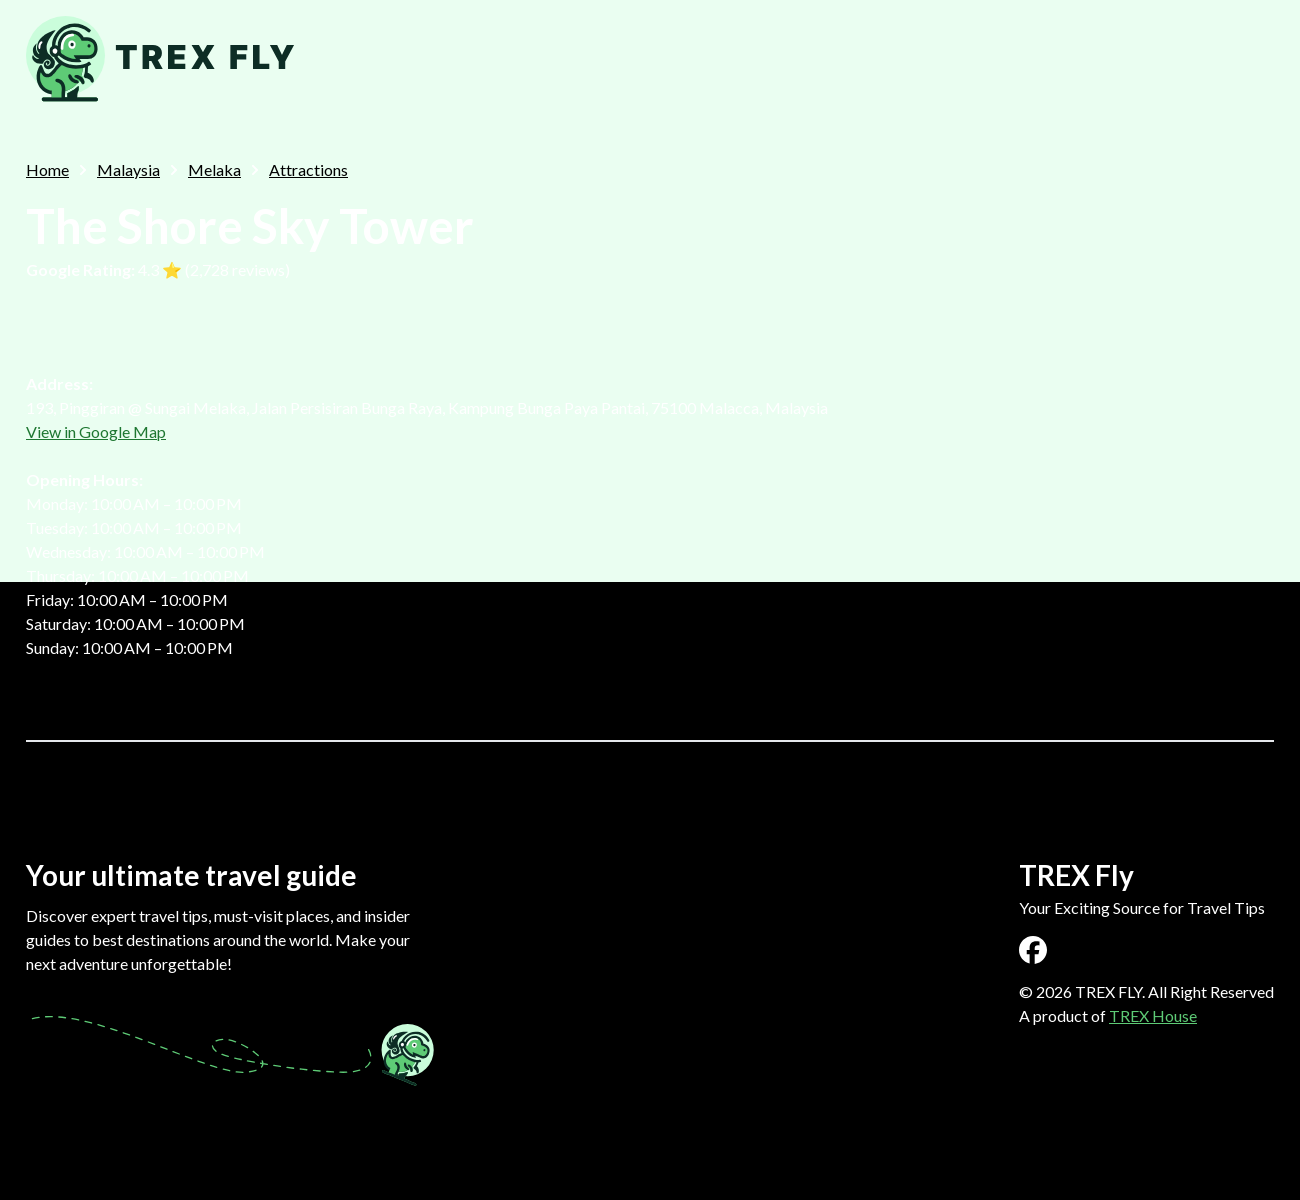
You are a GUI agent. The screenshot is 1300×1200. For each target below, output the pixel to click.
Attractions (308, 169)
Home (47, 169)
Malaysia (128, 169)
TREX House (1153, 1015)
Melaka (214, 169)
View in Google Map (96, 431)
